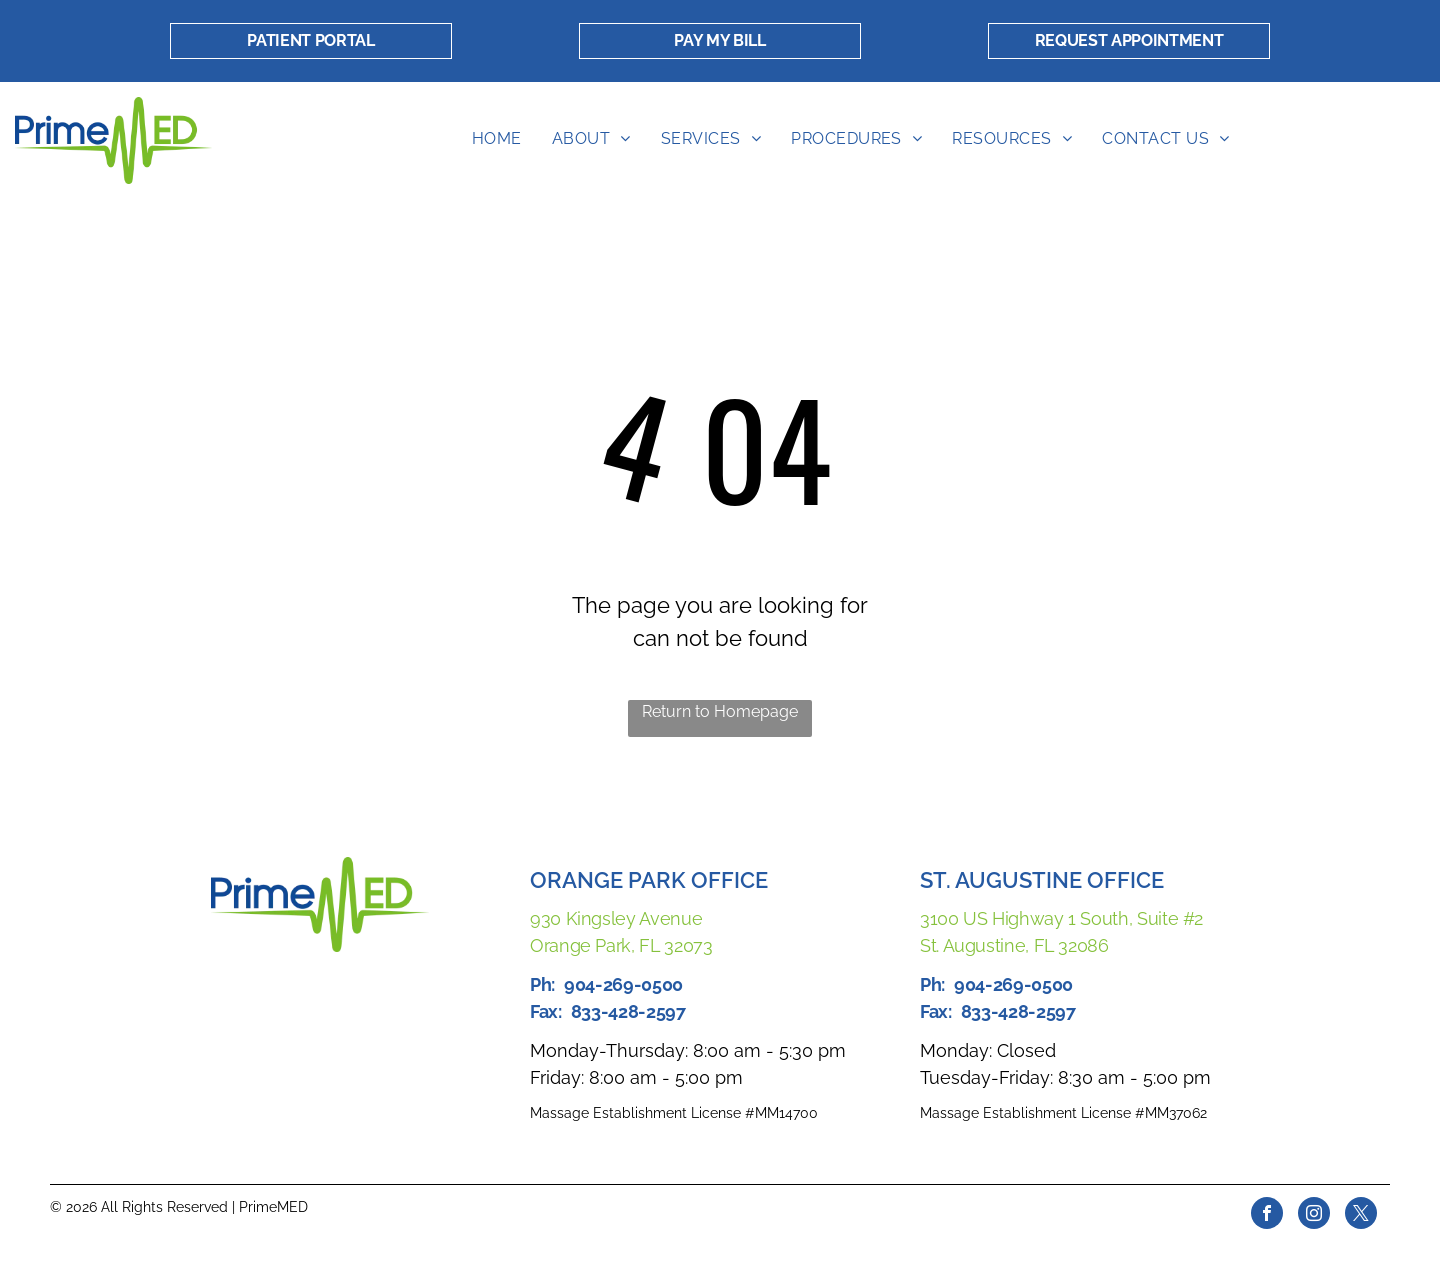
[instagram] (1314, 1215)
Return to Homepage (720, 711)
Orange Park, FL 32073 (621, 945)
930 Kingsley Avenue (616, 918)
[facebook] (1267, 1215)
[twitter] (1361, 1215)
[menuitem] (497, 139)
